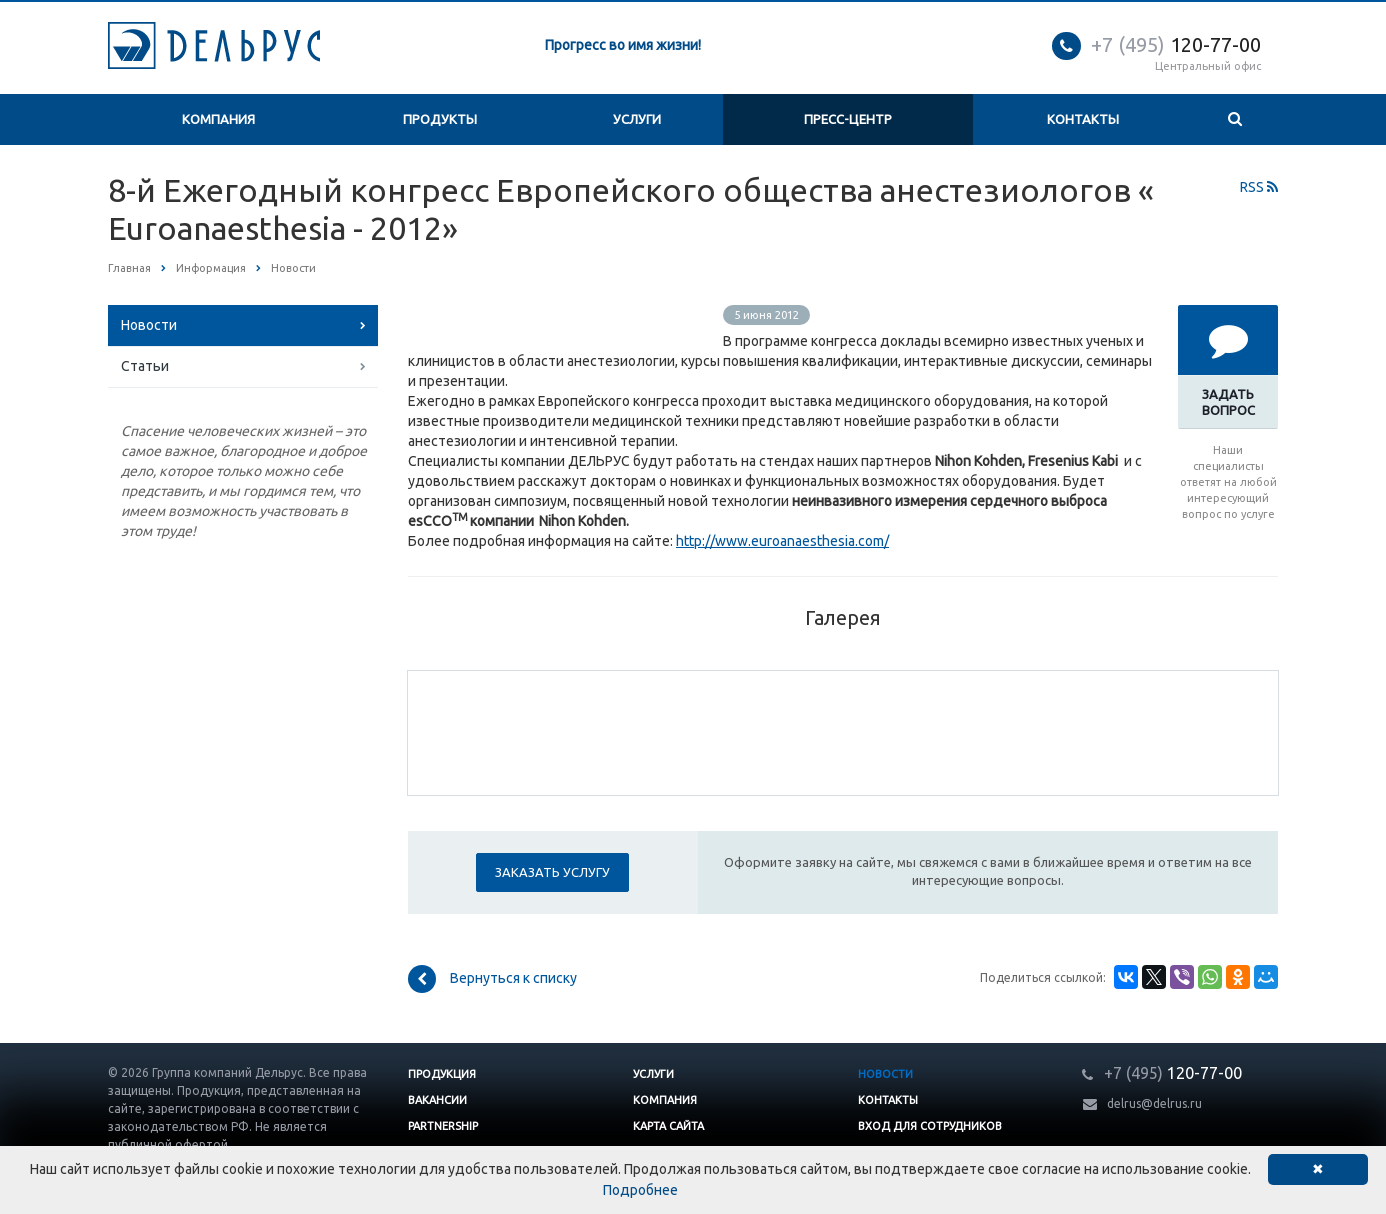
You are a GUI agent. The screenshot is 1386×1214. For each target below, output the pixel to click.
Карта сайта (668, 1126)
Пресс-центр (848, 119)
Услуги (637, 119)
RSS (1259, 187)
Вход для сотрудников (930, 1126)
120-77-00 (1176, 44)
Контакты (1083, 119)
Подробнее (640, 1190)
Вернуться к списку (492, 979)
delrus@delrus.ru (1154, 1103)
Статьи (145, 366)
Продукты (440, 119)
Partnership (443, 1126)
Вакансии (437, 1100)
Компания (218, 119)
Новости (149, 325)
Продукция (442, 1074)
